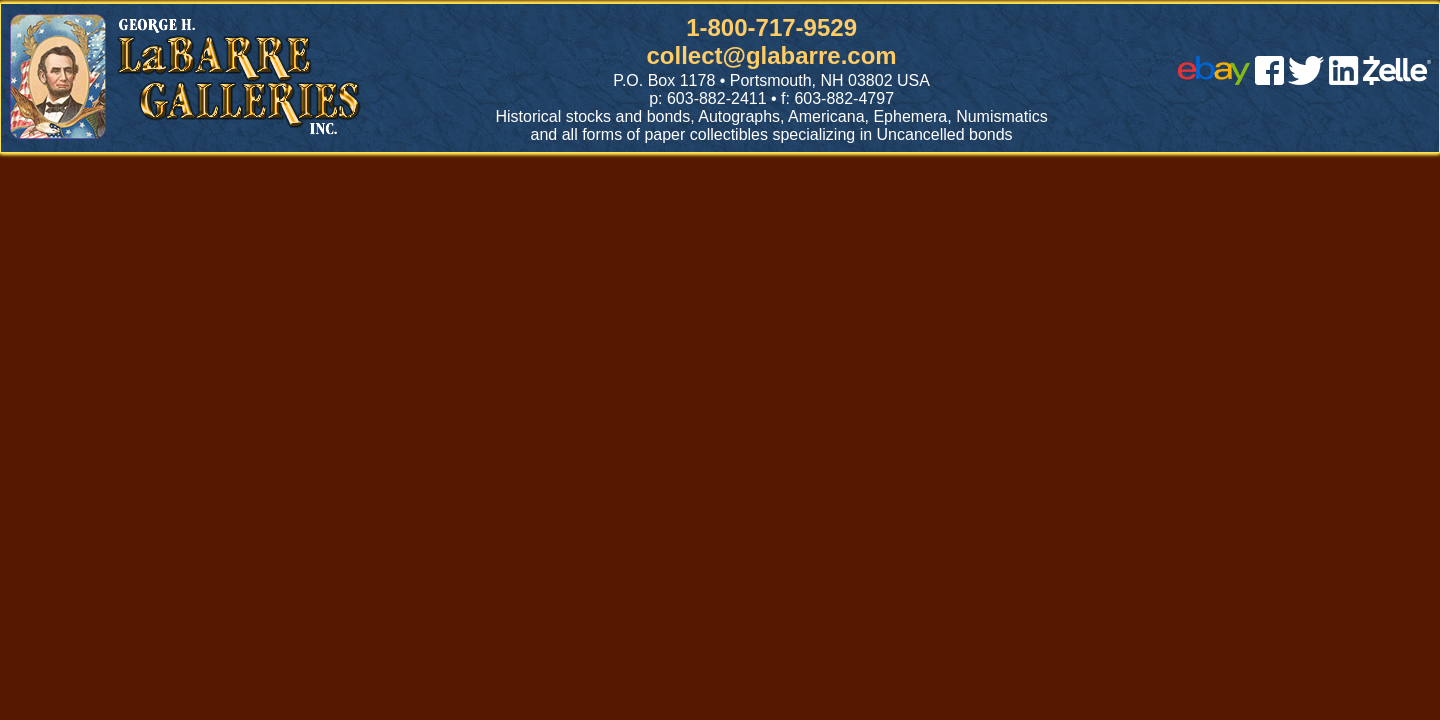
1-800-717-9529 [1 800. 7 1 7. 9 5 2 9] (771, 27)
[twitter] (1306, 79)
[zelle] (1397, 79)
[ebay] (1214, 79)
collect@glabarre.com (772, 55)
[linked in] (1344, 79)
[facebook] (1269, 79)
